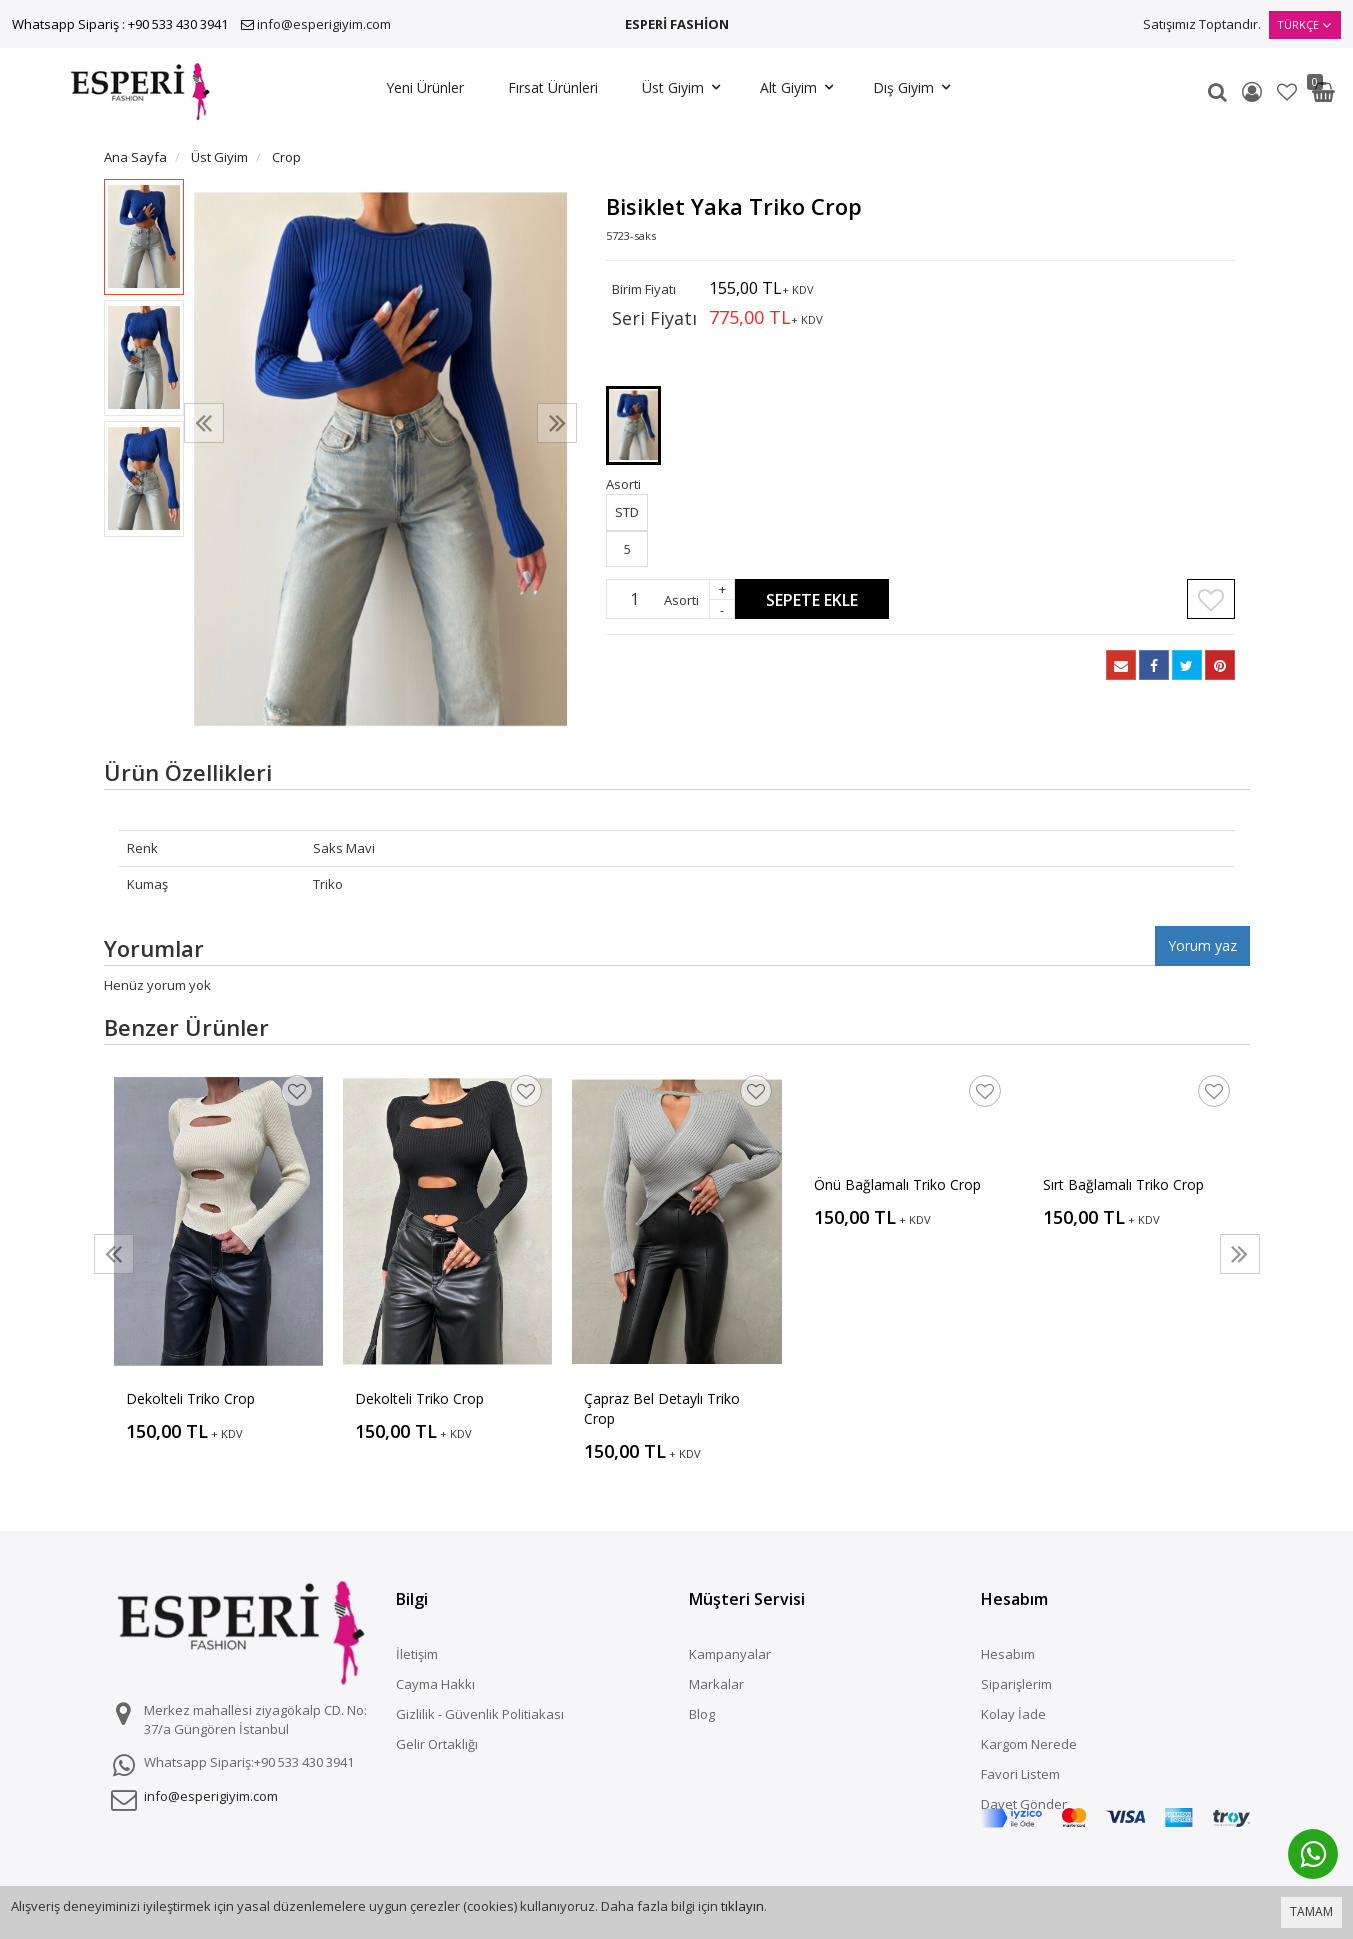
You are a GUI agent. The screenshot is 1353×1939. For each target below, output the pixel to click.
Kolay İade (1013, 1714)
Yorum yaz (1202, 945)
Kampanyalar (730, 1654)
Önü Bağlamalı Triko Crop (897, 1184)
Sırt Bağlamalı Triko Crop (1123, 1184)
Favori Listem (1020, 1774)
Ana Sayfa (135, 157)
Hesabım (1008, 1654)
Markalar (716, 1684)
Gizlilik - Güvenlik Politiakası (480, 1714)
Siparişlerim (1016, 1684)
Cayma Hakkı (435, 1684)
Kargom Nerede (1029, 1744)
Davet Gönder (1024, 1804)
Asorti (681, 600)
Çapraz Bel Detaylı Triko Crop (662, 1408)
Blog (702, 1714)
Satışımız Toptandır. (1202, 24)
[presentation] (204, 423)
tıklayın (742, 1906)
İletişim (417, 1654)
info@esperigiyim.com (324, 24)
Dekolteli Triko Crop (190, 1398)
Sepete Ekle (812, 600)
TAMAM (1311, 1911)
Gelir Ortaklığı (437, 1744)
